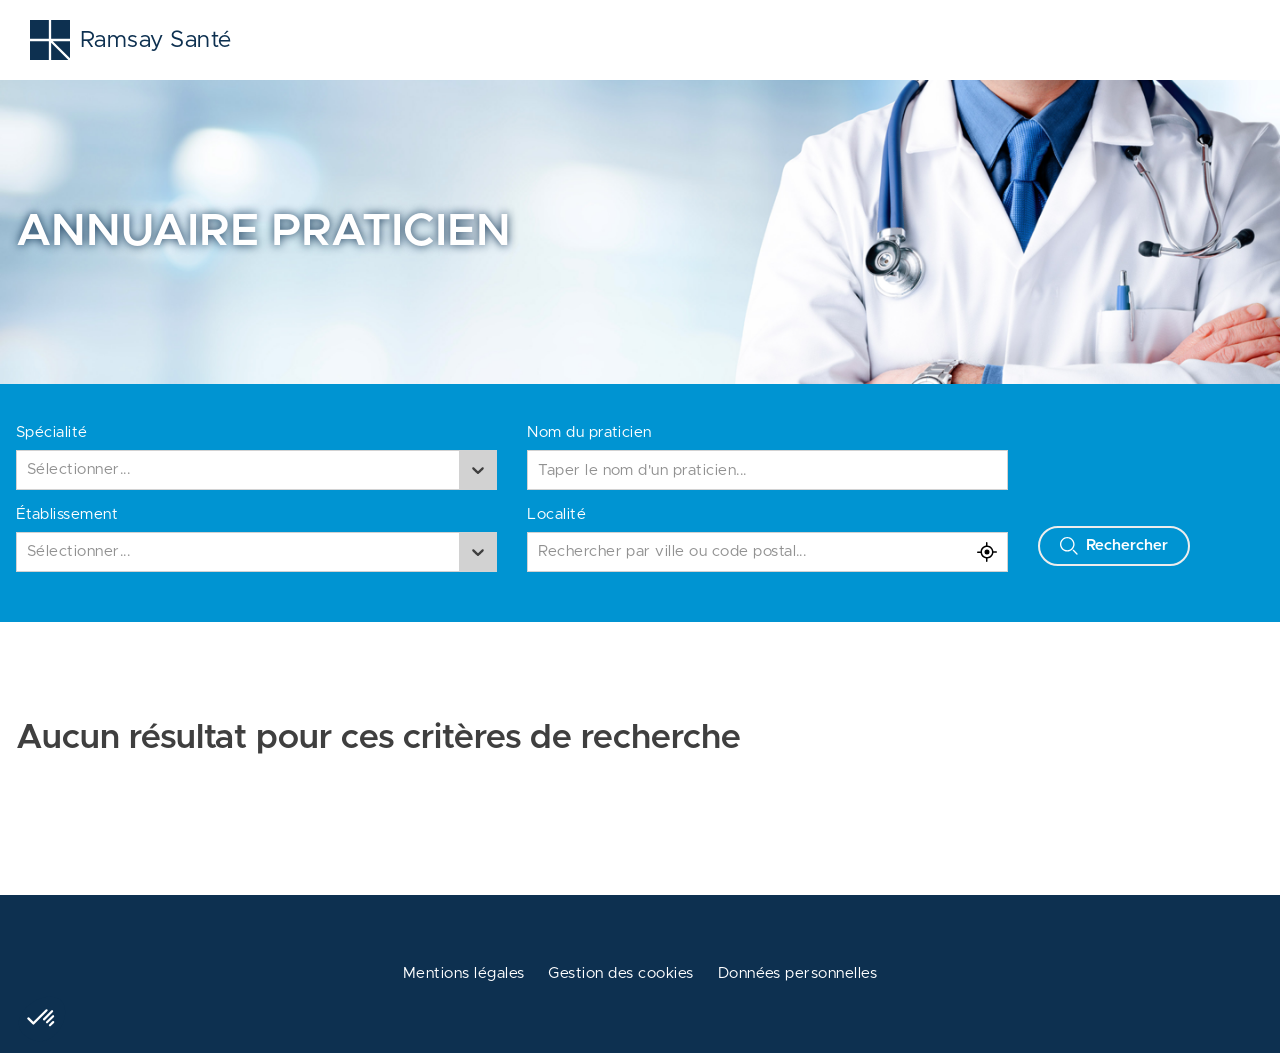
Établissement (67, 514)
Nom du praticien (589, 432)
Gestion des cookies (620, 973)
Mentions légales (464, 973)
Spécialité (52, 432)
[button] (42, 1019)
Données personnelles (798, 973)
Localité (556, 514)
